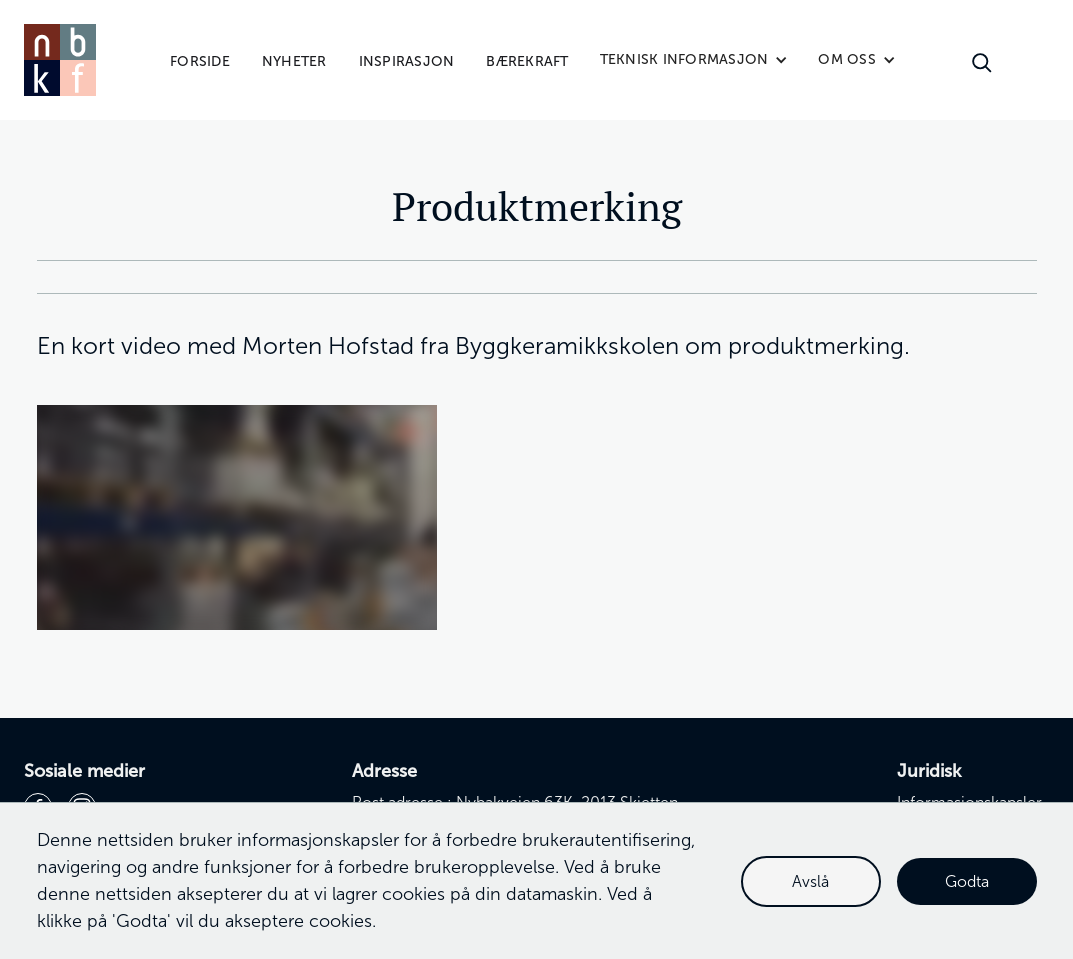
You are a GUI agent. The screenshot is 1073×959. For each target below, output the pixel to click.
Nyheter (294, 61)
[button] (694, 60)
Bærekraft (527, 61)
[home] (60, 60)
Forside (200, 61)
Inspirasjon (407, 61)
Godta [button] (967, 881)
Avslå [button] (810, 881)
